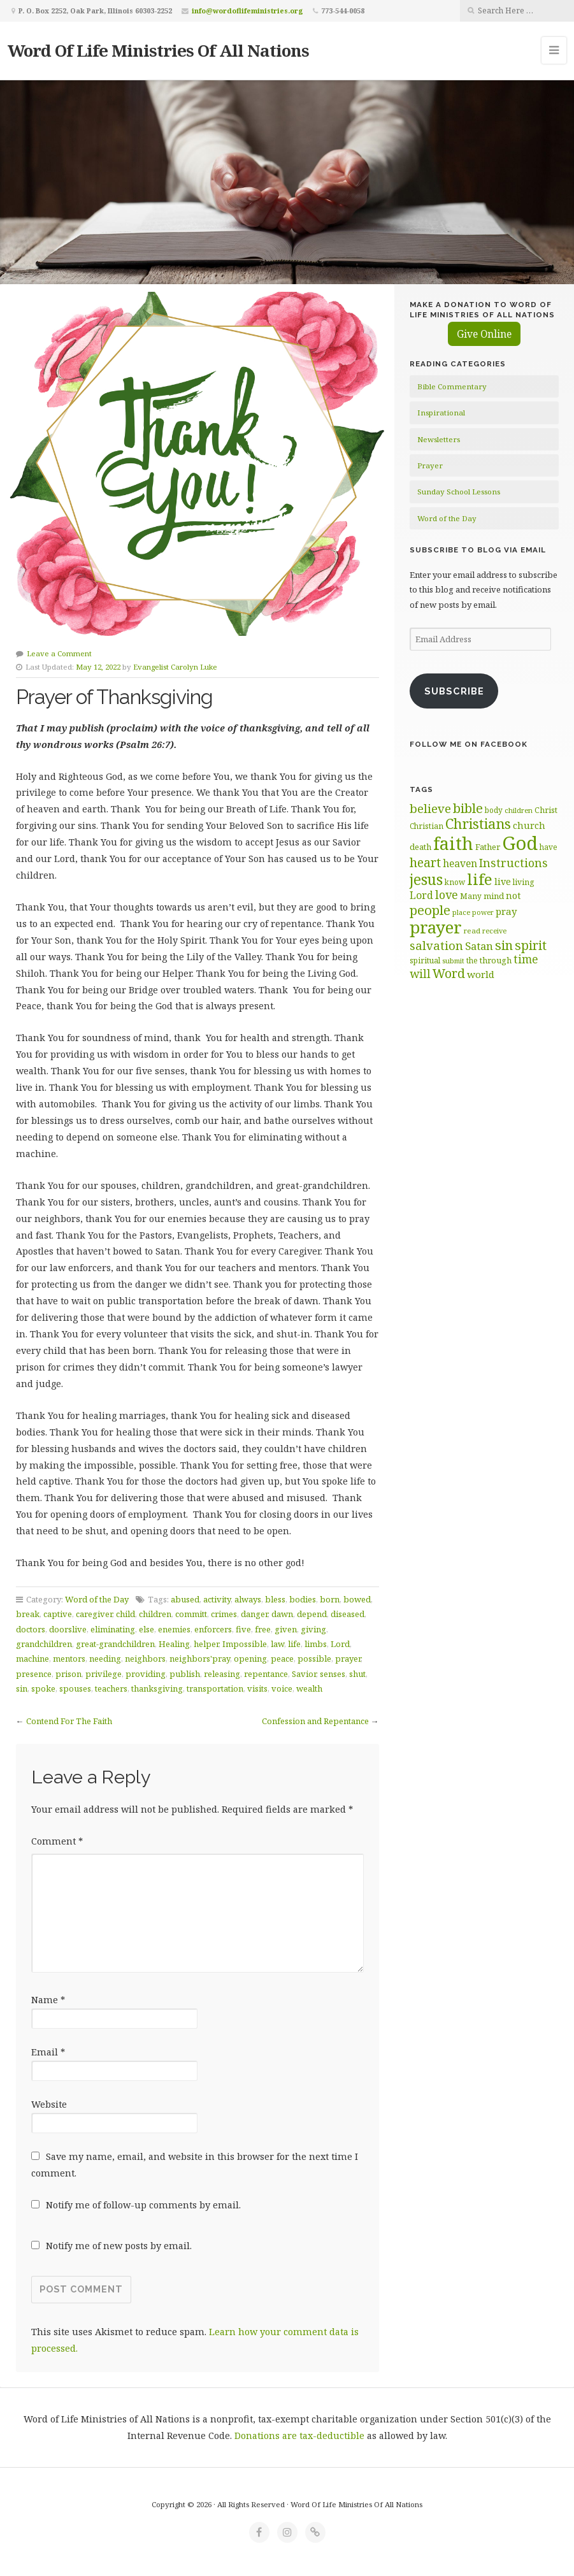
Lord (340, 1644)
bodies (302, 1599)
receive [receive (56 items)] (494, 930)
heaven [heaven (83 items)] (460, 863)
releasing (222, 1674)
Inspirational (441, 412)
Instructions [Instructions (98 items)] (513, 862)
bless (275, 1599)
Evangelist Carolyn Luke (175, 667)
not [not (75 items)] (513, 895)
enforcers (213, 1629)
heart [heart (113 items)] (425, 862)
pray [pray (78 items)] (506, 911)
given (286, 1629)
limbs (316, 1644)
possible (314, 1658)
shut (357, 1674)
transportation (215, 1688)
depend (312, 1614)
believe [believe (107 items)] (430, 808)
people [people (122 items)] (430, 910)
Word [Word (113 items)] (449, 973)
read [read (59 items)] (472, 930)
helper (206, 1644)
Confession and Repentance (315, 1721)
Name (48, 2000)
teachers (111, 1688)
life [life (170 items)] (479, 878)
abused (185, 1599)
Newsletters (438, 439)
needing (105, 1658)
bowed (357, 1599)
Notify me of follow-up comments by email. (143, 2205)
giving (313, 1629)
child (125, 1614)
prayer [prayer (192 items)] (436, 927)
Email (48, 2052)
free (263, 1629)
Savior (304, 1674)
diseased (347, 1614)
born (330, 1599)
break (27, 1614)
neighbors (145, 1658)
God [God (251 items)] (520, 843)
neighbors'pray (199, 1658)
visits (257, 1688)
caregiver (94, 1614)
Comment (57, 1841)
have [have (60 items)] (548, 847)
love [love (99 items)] (446, 894)
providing (146, 1674)
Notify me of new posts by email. (119, 2246)
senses (332, 1674)
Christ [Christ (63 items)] (546, 810)
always (247, 1599)
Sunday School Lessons (458, 491)
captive (57, 1614)
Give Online (484, 334)
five (243, 1629)
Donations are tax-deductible (299, 2435)
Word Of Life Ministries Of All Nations (158, 50)
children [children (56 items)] (519, 810)
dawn (282, 1614)
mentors (69, 1658)
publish (184, 1674)
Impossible (244, 1644)
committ (191, 1614)
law (277, 1644)
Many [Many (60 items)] (471, 896)
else (146, 1629)
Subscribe (454, 691)
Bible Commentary (452, 386)
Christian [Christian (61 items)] (426, 826)
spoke (43, 1688)
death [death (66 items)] (420, 847)
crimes (224, 1614)
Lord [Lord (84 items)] (421, 895)
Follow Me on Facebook (468, 744)
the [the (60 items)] (472, 960)
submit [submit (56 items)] (453, 960)
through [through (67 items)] (496, 960)
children (155, 1614)
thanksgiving (157, 1688)
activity (217, 1599)
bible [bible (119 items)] (468, 808)
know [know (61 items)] (455, 882)
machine (32, 1658)
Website (49, 2104)
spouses (75, 1688)
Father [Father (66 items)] (487, 847)
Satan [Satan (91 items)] (479, 946)
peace (282, 1658)
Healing (174, 1644)
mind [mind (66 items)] (494, 896)
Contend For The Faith (69, 1721)
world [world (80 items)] (480, 974)
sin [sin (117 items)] (504, 945)
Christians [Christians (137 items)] (478, 823)
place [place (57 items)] (461, 912)
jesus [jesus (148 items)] (426, 879)
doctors (30, 1629)
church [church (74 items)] (529, 825)
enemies (174, 1629)
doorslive (68, 1629)
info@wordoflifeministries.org (247, 10)
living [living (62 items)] (523, 882)
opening (250, 1658)
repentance (266, 1674)
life (294, 1644)
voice (281, 1688)
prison (68, 1674)
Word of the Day (97, 1599)
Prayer (430, 465)
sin (21, 1688)
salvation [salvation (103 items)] (436, 945)
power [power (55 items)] (483, 912)
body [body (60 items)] (494, 810)
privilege (103, 1674)
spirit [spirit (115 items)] (531, 945)
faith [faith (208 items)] (453, 843)
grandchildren (44, 1644)
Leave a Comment (59, 653)
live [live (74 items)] (502, 881)
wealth (309, 1688)
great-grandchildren (115, 1644)
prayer (348, 1658)
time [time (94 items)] (525, 959)
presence (34, 1674)
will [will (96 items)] (420, 973)
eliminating (112, 1629)
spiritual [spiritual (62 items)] (425, 960)
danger (254, 1614)
